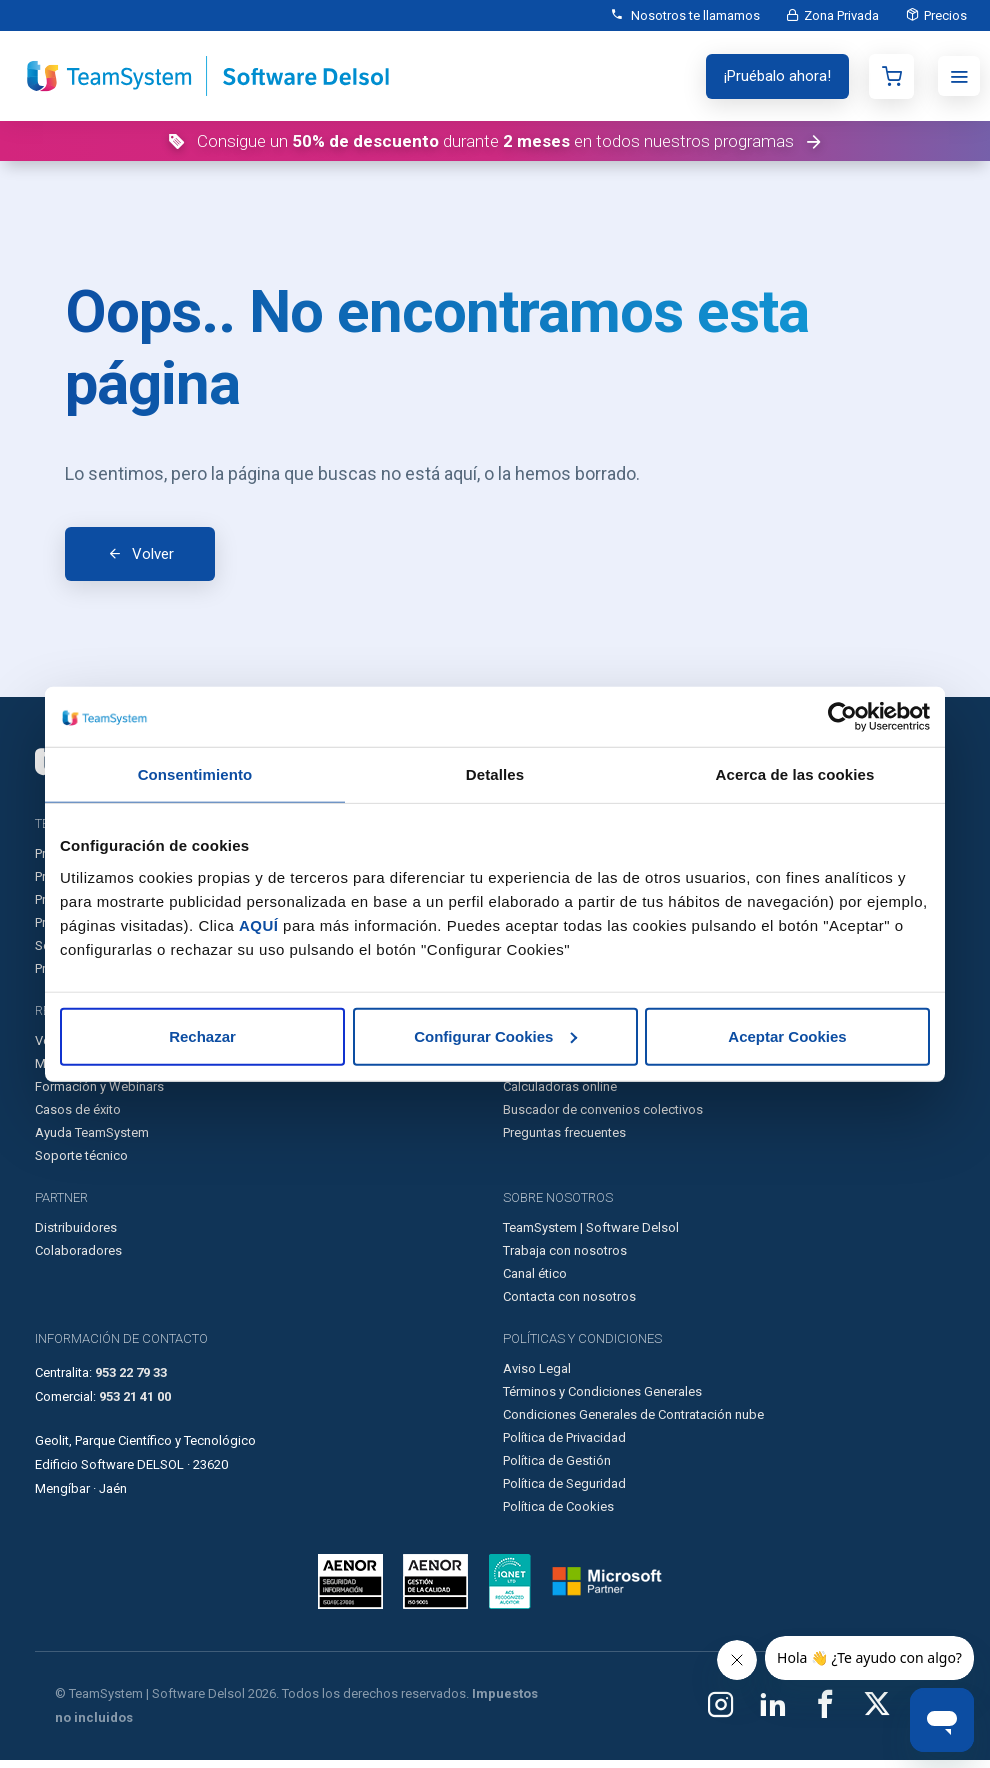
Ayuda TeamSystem (92, 1140)
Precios (943, 15)
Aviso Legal (537, 1376)
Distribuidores (76, 1235)
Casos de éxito (78, 1117)
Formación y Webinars (99, 1094)
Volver (153, 558)
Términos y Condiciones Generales (602, 1399)
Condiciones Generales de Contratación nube (633, 1422)
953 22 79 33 (131, 1380)
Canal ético (535, 1281)
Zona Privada (836, 15)
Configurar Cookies (495, 1035)
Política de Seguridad (564, 1491)
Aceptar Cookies (787, 1035)
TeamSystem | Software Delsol (591, 1235)
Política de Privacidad (564, 1445)
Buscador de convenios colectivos (603, 1117)
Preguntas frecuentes (564, 1140)
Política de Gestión (557, 1468)
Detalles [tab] (495, 774)
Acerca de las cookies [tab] (795, 774)
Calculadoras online (560, 1094)
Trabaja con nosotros (565, 1258)
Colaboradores (78, 1258)
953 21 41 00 (135, 1404)
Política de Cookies (558, 1514)
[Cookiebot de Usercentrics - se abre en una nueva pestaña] (842, 717)
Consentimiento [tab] (195, 774)
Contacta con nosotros (569, 1304)
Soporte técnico (81, 1163)
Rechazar (202, 1035)
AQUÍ (259, 924)
